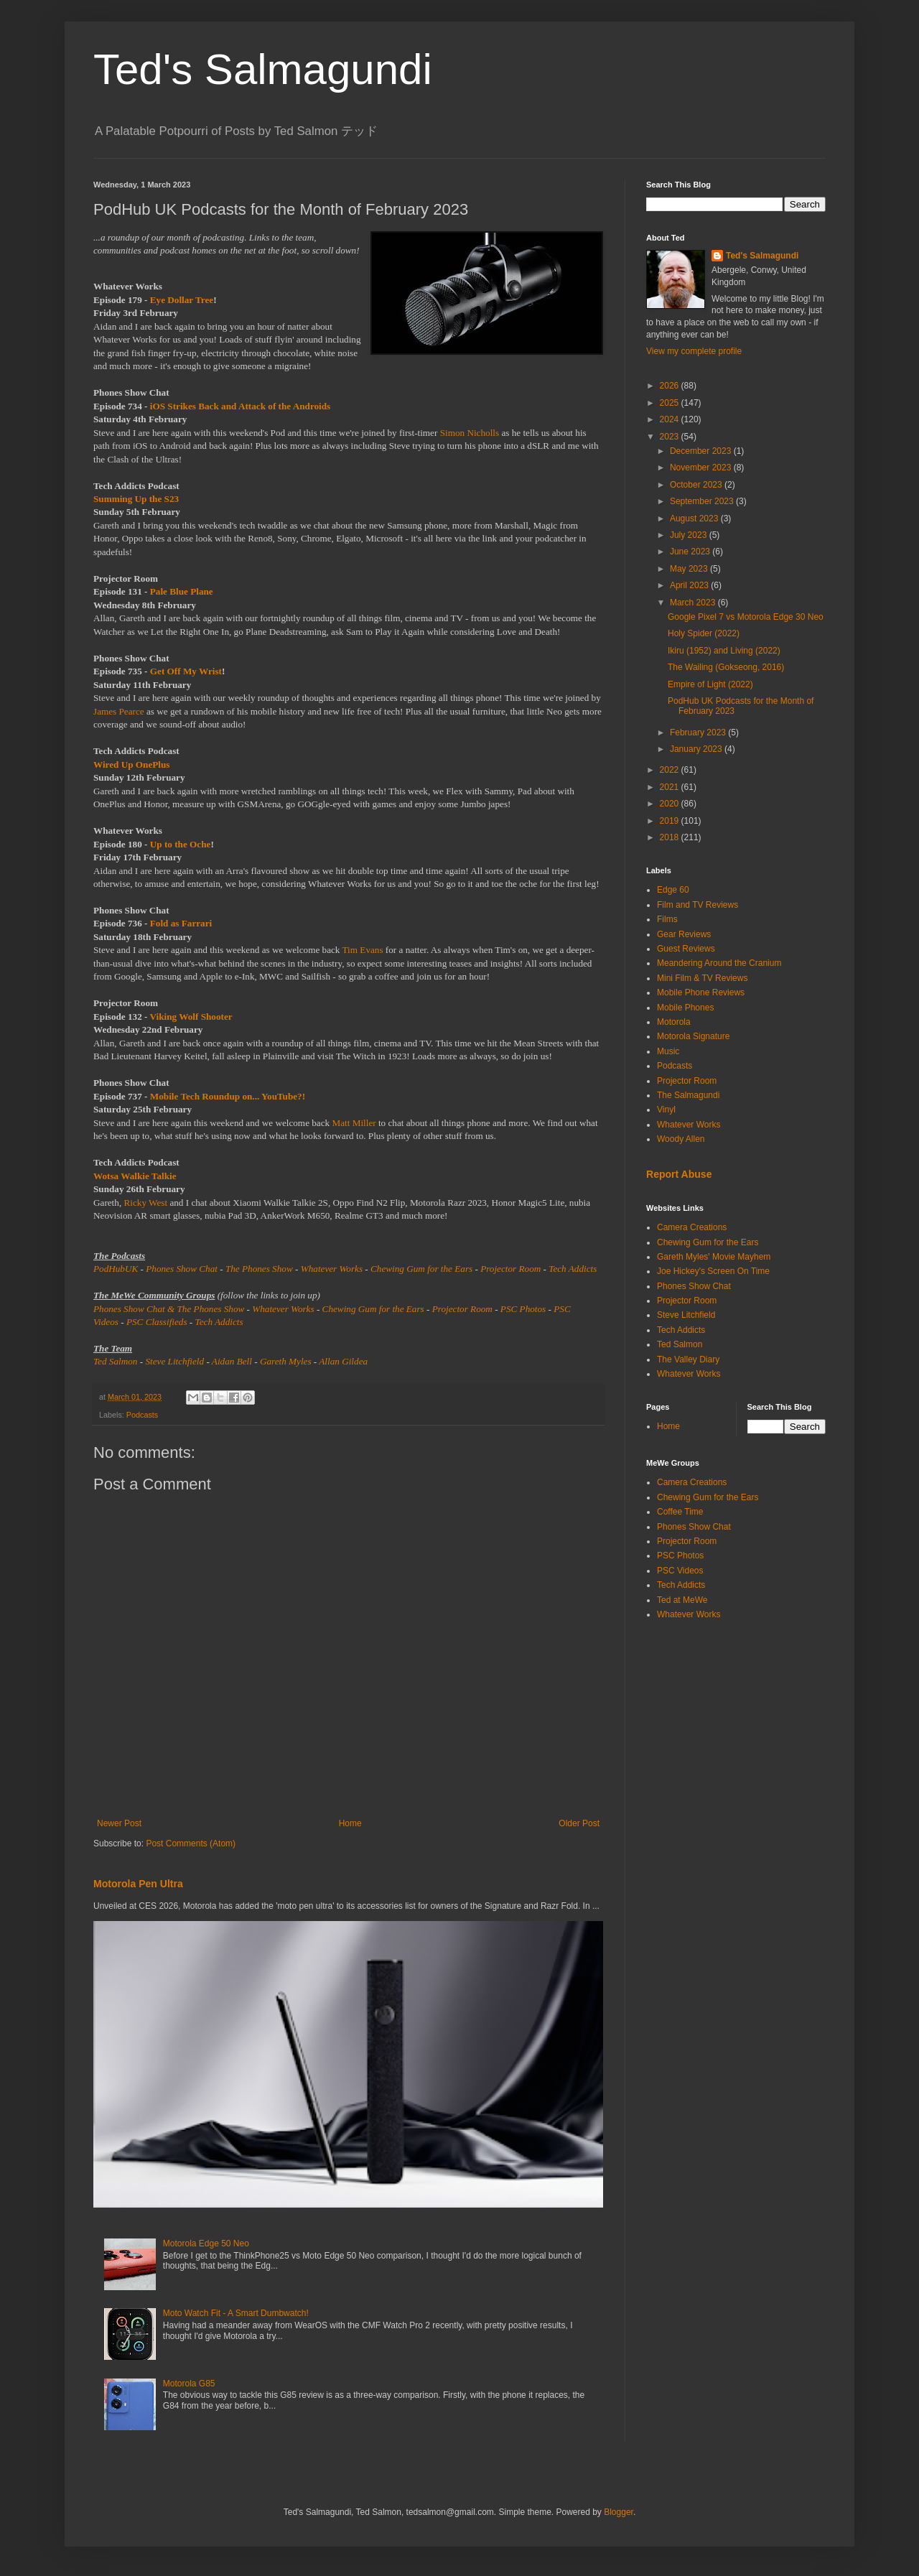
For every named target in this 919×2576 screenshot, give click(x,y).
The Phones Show (259, 1268)
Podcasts (142, 1414)
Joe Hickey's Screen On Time (713, 1271)
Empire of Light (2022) (710, 684)
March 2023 (694, 602)
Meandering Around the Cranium (719, 963)
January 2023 (697, 749)
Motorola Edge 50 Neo (206, 2243)
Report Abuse (679, 1174)
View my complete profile (694, 351)
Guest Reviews (686, 949)
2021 (670, 787)
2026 (670, 386)
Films (667, 919)
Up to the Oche (180, 844)
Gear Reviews (684, 934)
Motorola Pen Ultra (138, 1883)
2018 (670, 837)
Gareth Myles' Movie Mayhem (713, 1257)
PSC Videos (680, 1571)
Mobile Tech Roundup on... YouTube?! (227, 1096)
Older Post (579, 1823)
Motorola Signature (693, 1036)
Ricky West (145, 1202)
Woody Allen (681, 1139)
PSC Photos (523, 1308)
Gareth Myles (286, 1361)
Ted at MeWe (682, 1600)
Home (350, 1823)
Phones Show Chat (182, 1268)
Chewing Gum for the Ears (421, 1268)
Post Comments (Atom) (190, 1843)
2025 (670, 403)
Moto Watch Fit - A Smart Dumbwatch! (236, 2313)
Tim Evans (362, 949)
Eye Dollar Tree (181, 299)
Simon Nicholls (469, 432)
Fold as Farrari (181, 923)
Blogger (618, 2512)
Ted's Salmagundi (262, 69)
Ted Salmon (115, 1361)
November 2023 (702, 467)
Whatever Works (332, 1268)
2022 (670, 770)
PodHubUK (115, 1268)
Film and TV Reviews (697, 905)
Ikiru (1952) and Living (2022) (724, 651)
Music (668, 1051)
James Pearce (118, 711)
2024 (670, 419)
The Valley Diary (688, 1359)
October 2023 (697, 485)
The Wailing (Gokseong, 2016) (726, 667)
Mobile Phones (685, 1008)
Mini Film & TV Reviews (702, 978)
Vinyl (666, 1110)
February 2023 (699, 732)
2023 (670, 437)
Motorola (674, 1022)
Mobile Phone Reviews (701, 992)
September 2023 (703, 501)
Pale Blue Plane (181, 591)
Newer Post (119, 1823)
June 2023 (691, 552)
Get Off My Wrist (186, 671)
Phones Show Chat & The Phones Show (168, 1308)
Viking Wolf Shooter (191, 1016)
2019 (670, 821)
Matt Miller (353, 1122)
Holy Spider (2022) (704, 633)
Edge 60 (673, 890)
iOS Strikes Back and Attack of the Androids (240, 406)
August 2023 (695, 518)
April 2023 (690, 585)
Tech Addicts (573, 1268)
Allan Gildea (343, 1361)
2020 (670, 804)
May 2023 (690, 569)
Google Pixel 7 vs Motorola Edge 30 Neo (746, 617)
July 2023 (689, 535)
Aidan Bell (232, 1361)
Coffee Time (680, 1512)
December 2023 (702, 451)
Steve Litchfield (174, 1361)
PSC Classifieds (156, 1321)
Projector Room (510, 1268)
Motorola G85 (189, 2384)
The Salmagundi (688, 1095)
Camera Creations (692, 1227)
